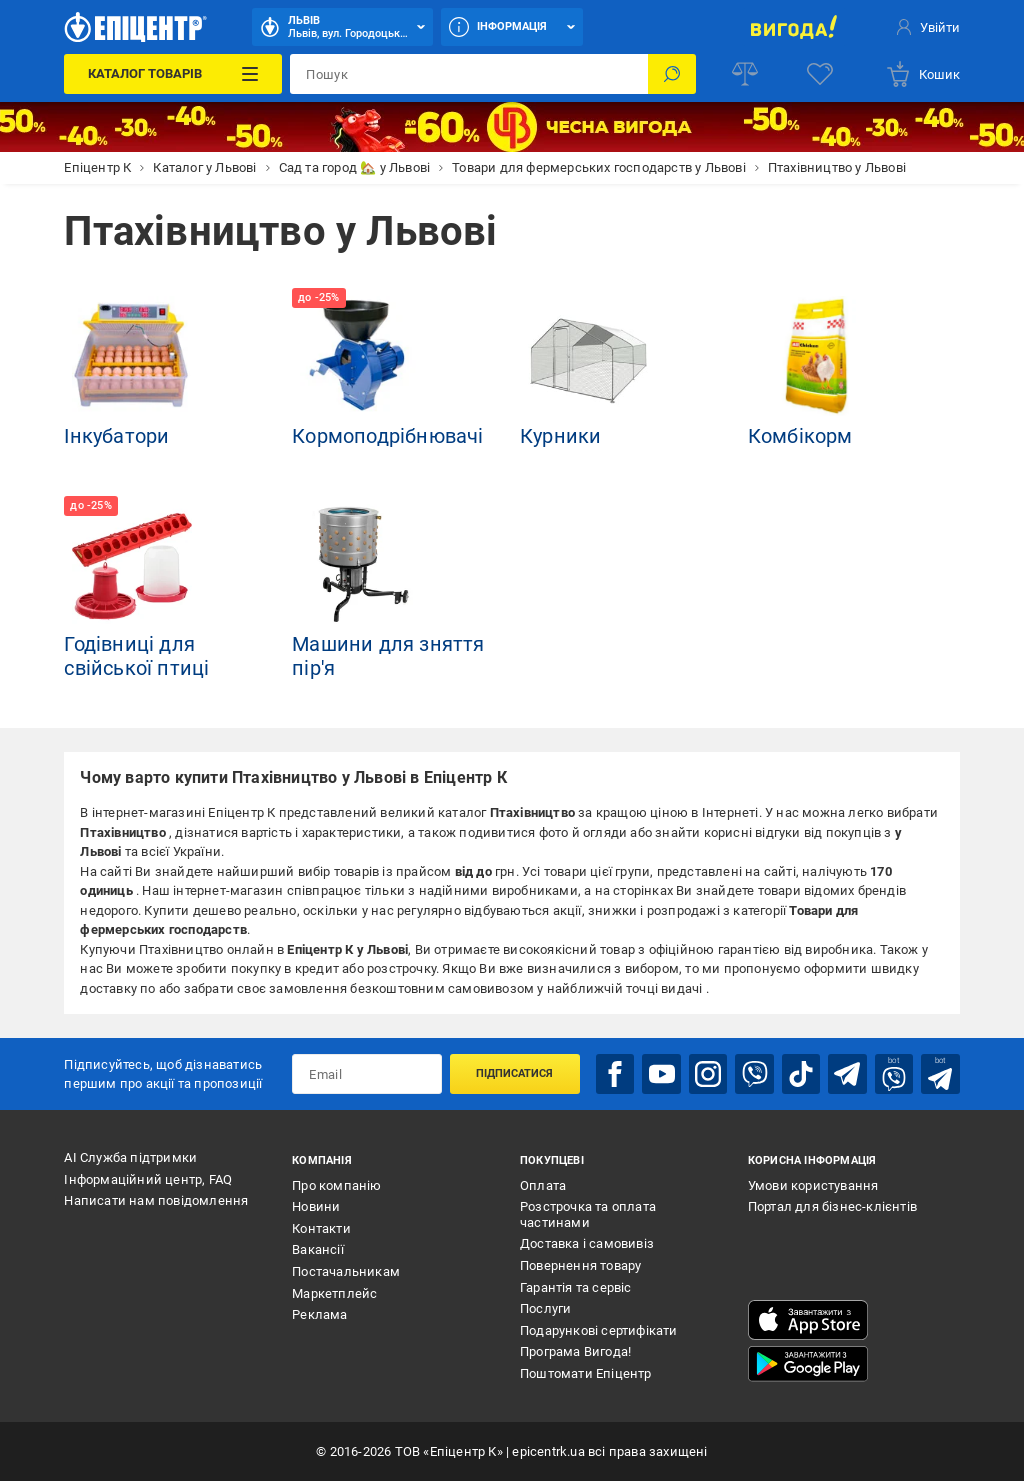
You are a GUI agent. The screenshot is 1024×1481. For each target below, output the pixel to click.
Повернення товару (580, 1265)
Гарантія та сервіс (576, 1287)
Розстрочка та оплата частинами (588, 1214)
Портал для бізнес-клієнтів (832, 1206)
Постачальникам (346, 1271)
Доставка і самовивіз (587, 1243)
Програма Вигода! (575, 1351)
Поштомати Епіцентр (586, 1373)
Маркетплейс (334, 1293)
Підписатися (514, 1073)
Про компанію (336, 1185)
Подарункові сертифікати (599, 1330)
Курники (560, 436)
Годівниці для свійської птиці (136, 656)
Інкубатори (116, 436)
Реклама (319, 1314)
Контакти (321, 1228)
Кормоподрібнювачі (387, 436)
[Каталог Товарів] (173, 74)
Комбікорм (800, 436)
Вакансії (318, 1249)
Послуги (545, 1308)
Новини (316, 1206)
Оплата (543, 1185)
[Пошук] (672, 74)
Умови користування (813, 1185)
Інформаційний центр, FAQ (148, 1179)
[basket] (922, 74)
